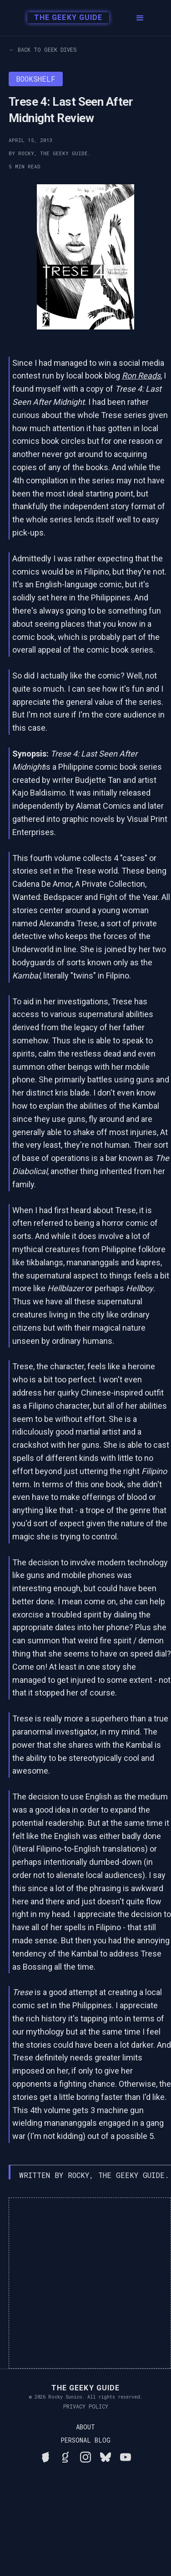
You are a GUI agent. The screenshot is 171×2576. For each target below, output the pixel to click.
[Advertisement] (85, 2283)
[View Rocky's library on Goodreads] (65, 2455)
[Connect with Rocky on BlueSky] (105, 2455)
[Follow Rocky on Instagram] (85, 2455)
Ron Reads (141, 375)
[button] (140, 18)
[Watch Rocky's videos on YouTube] (125, 2455)
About (85, 2427)
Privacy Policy (85, 2406)
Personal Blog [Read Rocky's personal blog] (85, 2440)
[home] (63, 18)
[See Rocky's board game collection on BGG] (45, 2455)
